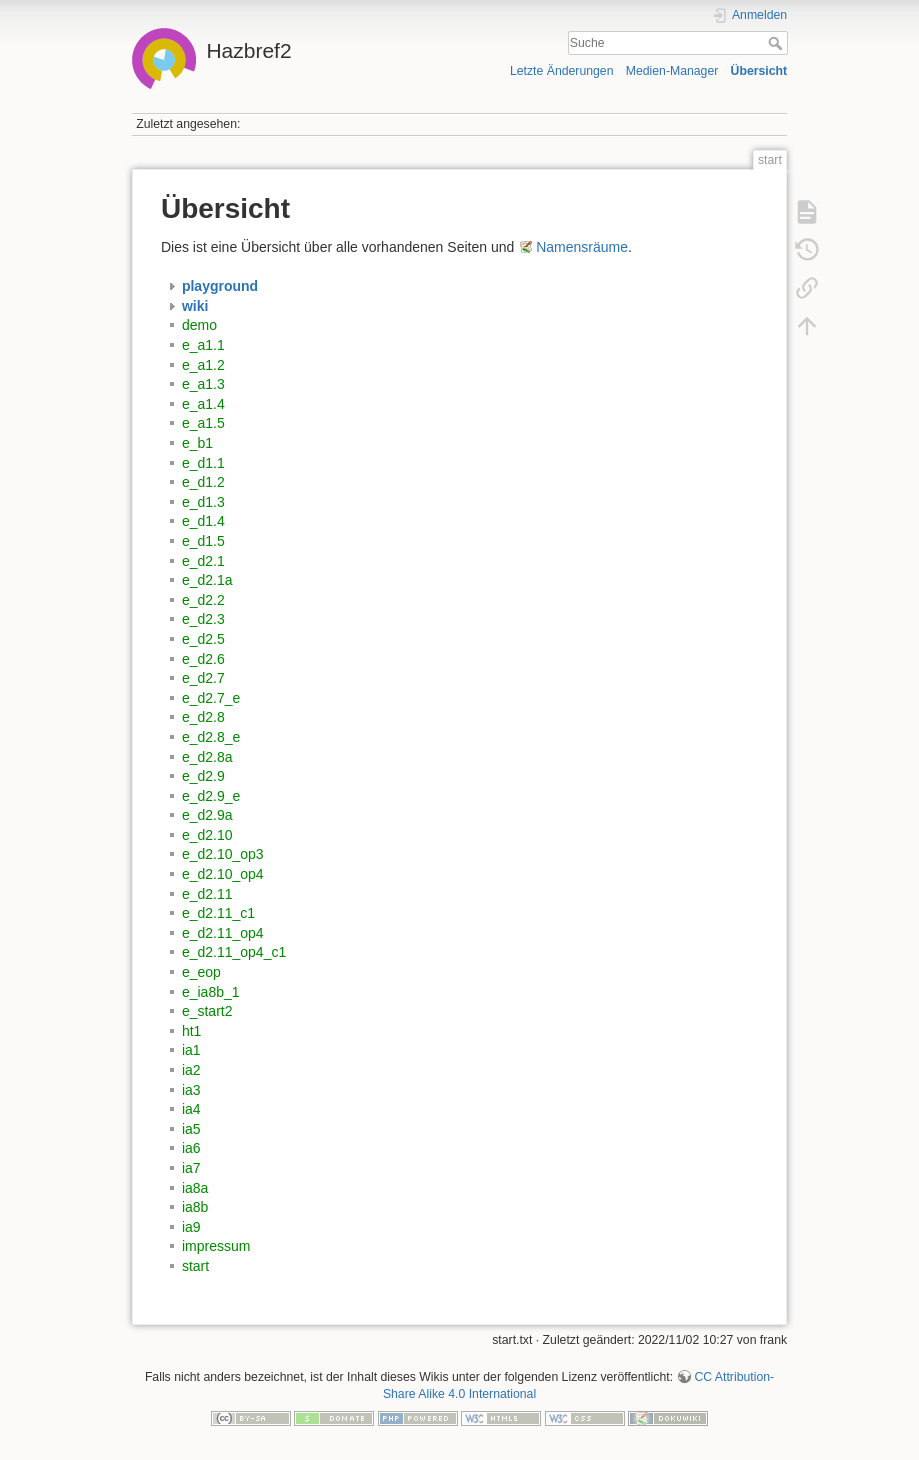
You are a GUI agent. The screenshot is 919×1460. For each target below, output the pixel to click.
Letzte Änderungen (562, 71)
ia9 (191, 1227)
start (195, 1266)
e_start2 (207, 1011)
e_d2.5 (203, 639)
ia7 (191, 1168)
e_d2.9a (207, 815)
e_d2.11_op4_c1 (234, 952)
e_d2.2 (203, 600)
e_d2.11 (207, 894)
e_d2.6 (203, 659)
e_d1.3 (203, 502)
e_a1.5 (203, 423)
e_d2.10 (207, 835)
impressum (216, 1246)
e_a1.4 (203, 404)
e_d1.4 (203, 521)
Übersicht (759, 71)
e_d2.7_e (211, 698)
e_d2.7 (203, 678)
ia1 (191, 1050)
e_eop (201, 972)
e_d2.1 (203, 561)
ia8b (195, 1207)
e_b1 (197, 443)
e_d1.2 (203, 482)
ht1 (191, 1031)
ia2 (191, 1070)
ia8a (195, 1188)
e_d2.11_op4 (223, 933)
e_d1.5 (203, 541)
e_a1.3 (203, 384)
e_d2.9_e (211, 796)
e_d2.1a (207, 580)
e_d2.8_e (211, 737)
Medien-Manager (672, 71)
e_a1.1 (203, 345)
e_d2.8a (207, 757)
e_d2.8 (203, 717)
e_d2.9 (203, 776)
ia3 (191, 1090)
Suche (777, 43)
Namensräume (582, 247)
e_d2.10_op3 (223, 854)
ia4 (191, 1109)
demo (199, 325)
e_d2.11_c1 (218, 913)
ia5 (191, 1129)
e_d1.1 (203, 463)
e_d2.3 (203, 619)
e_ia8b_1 (211, 992)
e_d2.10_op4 (223, 874)
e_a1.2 (203, 365)
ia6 (191, 1148)
